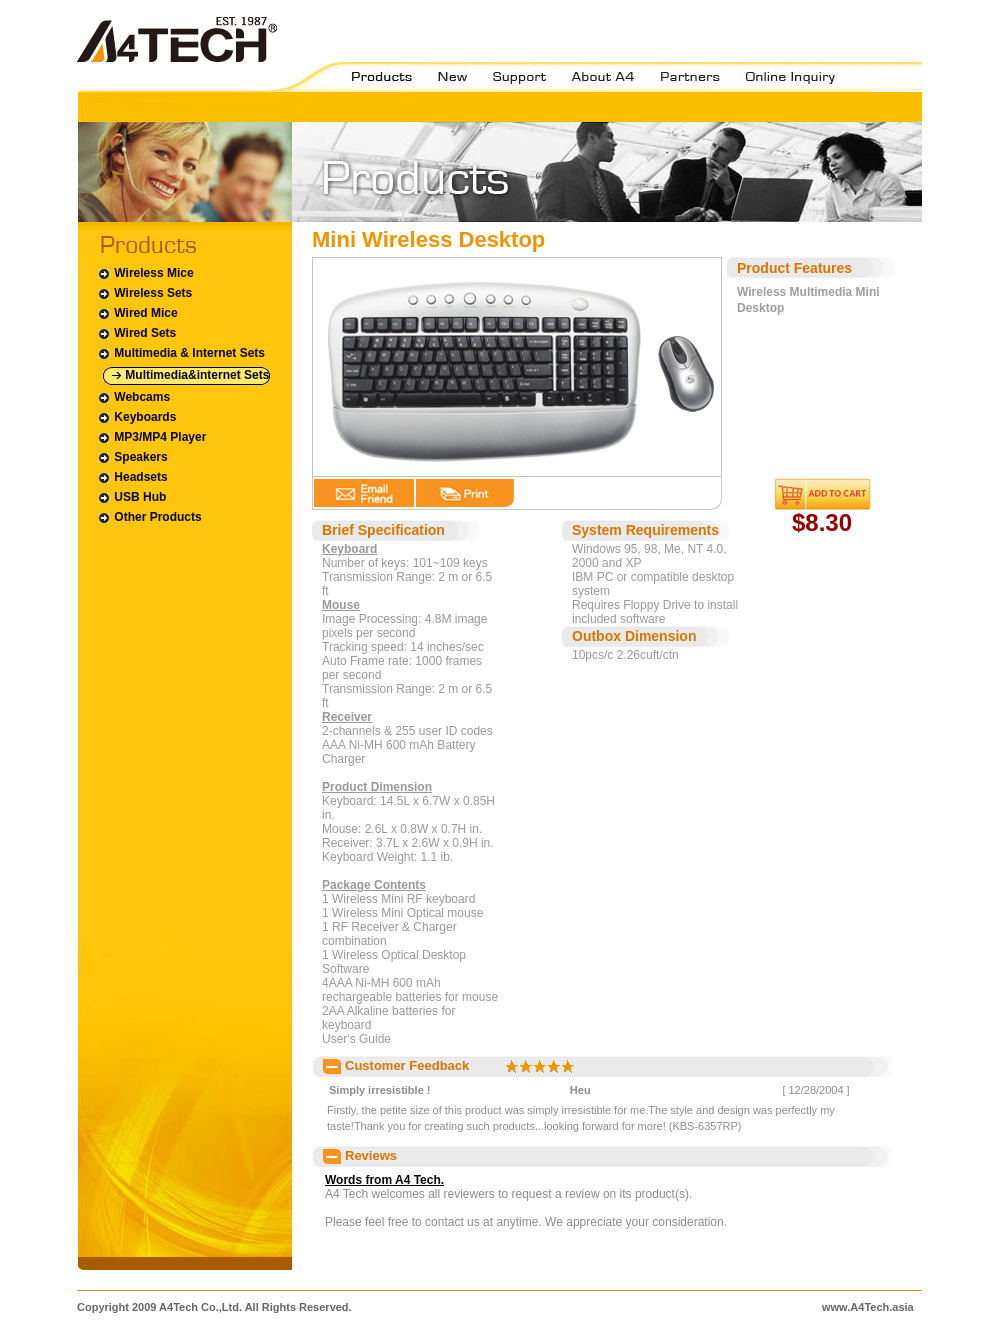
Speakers (132, 457)
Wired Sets (136, 333)
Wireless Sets (144, 293)
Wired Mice (137, 313)
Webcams (133, 397)
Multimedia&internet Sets (190, 375)
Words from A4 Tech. (384, 1180)
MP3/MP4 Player (151, 437)
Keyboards (136, 417)
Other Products (149, 517)
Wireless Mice (145, 273)
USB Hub (131, 497)
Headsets (132, 477)
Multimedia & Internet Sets (181, 353)
